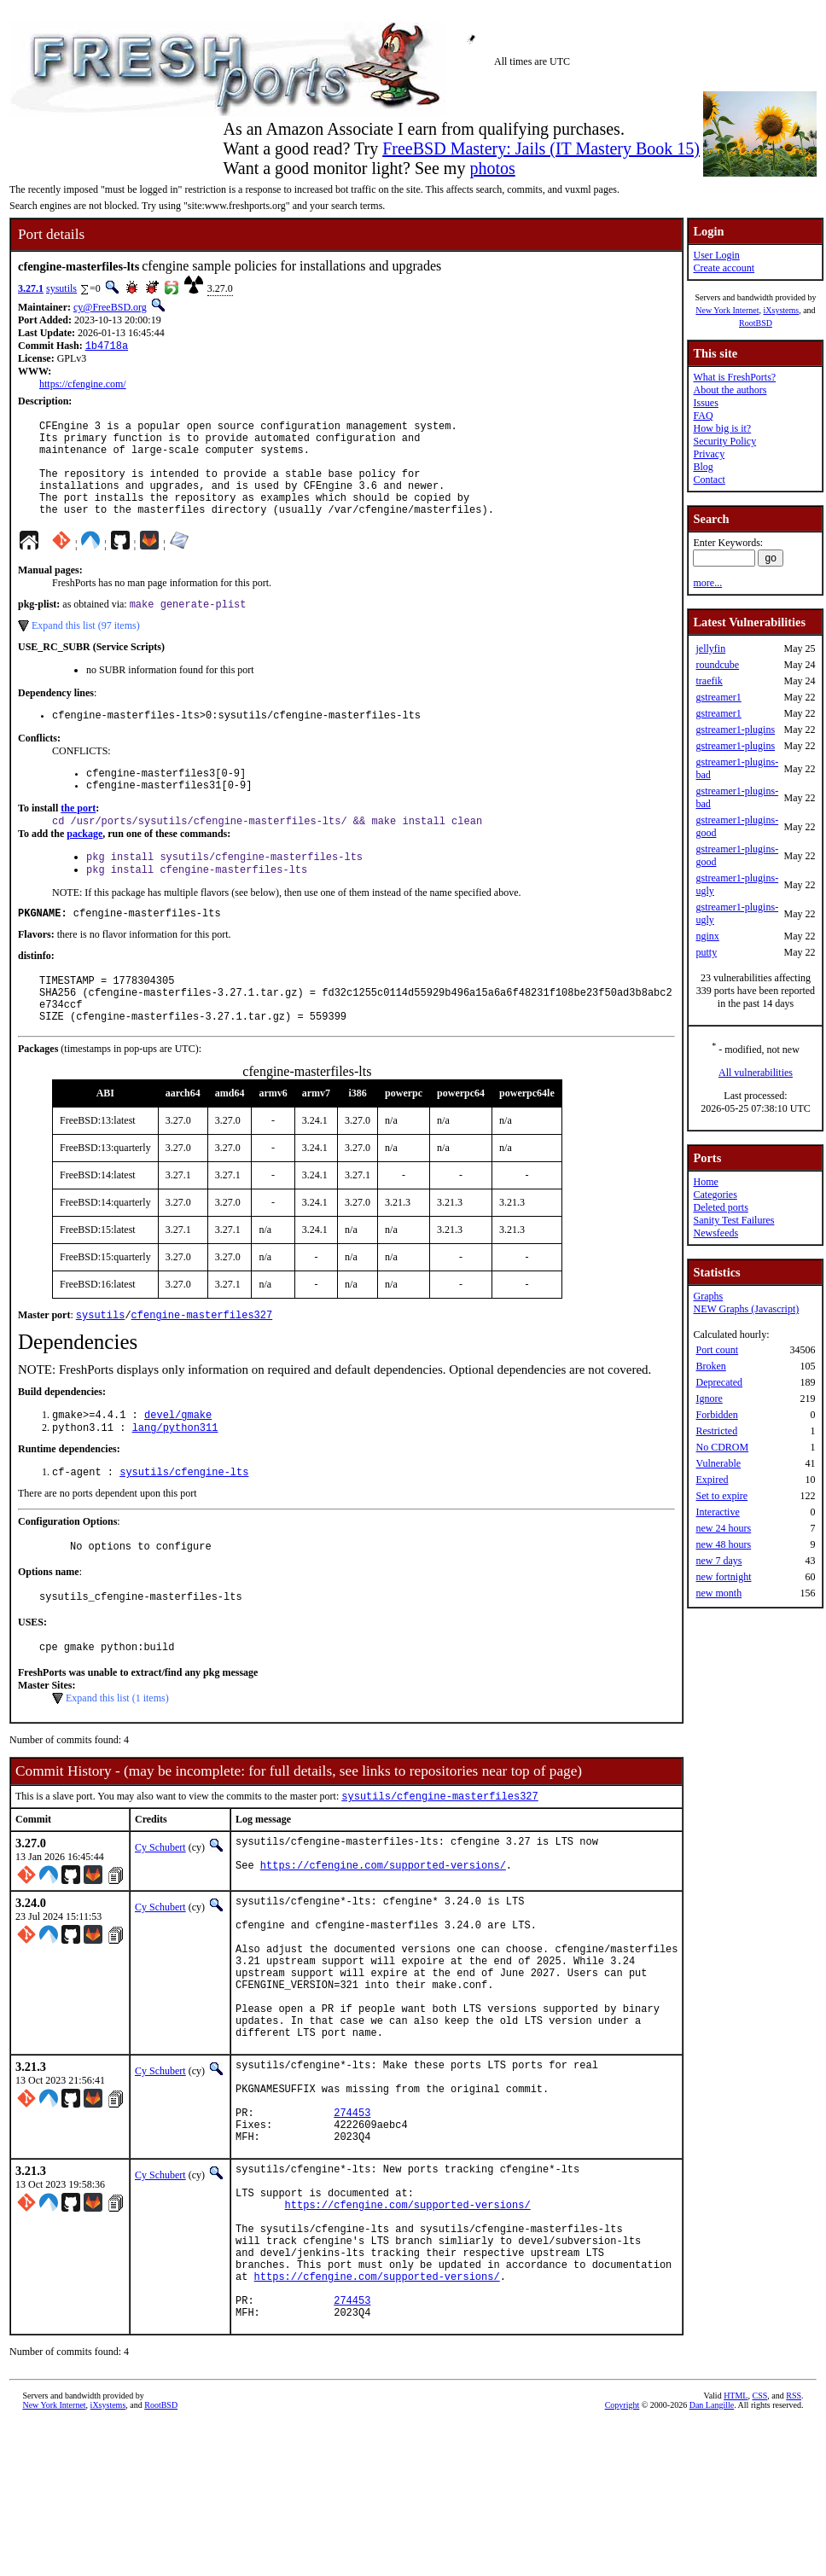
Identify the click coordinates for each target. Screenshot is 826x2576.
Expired (711, 1480)
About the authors (729, 390)
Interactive (717, 1512)
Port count (716, 1350)
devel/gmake (178, 1467)
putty (706, 952)
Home (705, 1182)
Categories (714, 1195)
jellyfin (710, 648)
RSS (793, 2547)
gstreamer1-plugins (735, 730)
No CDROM (721, 1447)
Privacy (708, 454)
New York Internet (727, 310)
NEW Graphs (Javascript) (746, 1309)
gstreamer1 (718, 697)
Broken (710, 1366)
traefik (708, 681)
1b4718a (106, 347)
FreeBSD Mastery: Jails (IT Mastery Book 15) (541, 148)
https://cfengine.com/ (82, 386)
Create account (723, 268)
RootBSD (755, 323)
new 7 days (718, 1561)
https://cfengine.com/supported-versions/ (383, 1938)
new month (718, 1593)
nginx (706, 936)
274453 (352, 2225)
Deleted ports (720, 1207)
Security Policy (724, 441)
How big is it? (722, 428)
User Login (716, 255)
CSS (759, 2547)
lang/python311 (175, 1481)
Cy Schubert (160, 1913)
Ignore (708, 1398)
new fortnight (723, 1577)
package (84, 867)
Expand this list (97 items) (86, 649)
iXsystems (781, 310)
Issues (705, 403)
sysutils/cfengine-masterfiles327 (439, 1861)
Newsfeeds (715, 1233)
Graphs (708, 1296)
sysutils (61, 288)
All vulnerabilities (755, 1073)
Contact (708, 480)
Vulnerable (718, 1463)
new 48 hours (723, 1544)
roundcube (717, 665)
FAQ (703, 416)
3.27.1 (31, 288)
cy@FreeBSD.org (110, 307)
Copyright (622, 2556)
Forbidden (716, 1415)
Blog (703, 467)
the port (78, 840)
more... (707, 583)
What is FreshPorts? (734, 377)
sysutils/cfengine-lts (183, 1528)
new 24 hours (723, 1528)
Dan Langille (711, 2556)
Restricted (716, 1431)
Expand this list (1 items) (117, 1762)
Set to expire (721, 1496)
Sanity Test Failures (733, 1220)
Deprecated (718, 1382)
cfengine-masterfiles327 (202, 1365)
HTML (735, 2547)
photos (492, 168)
